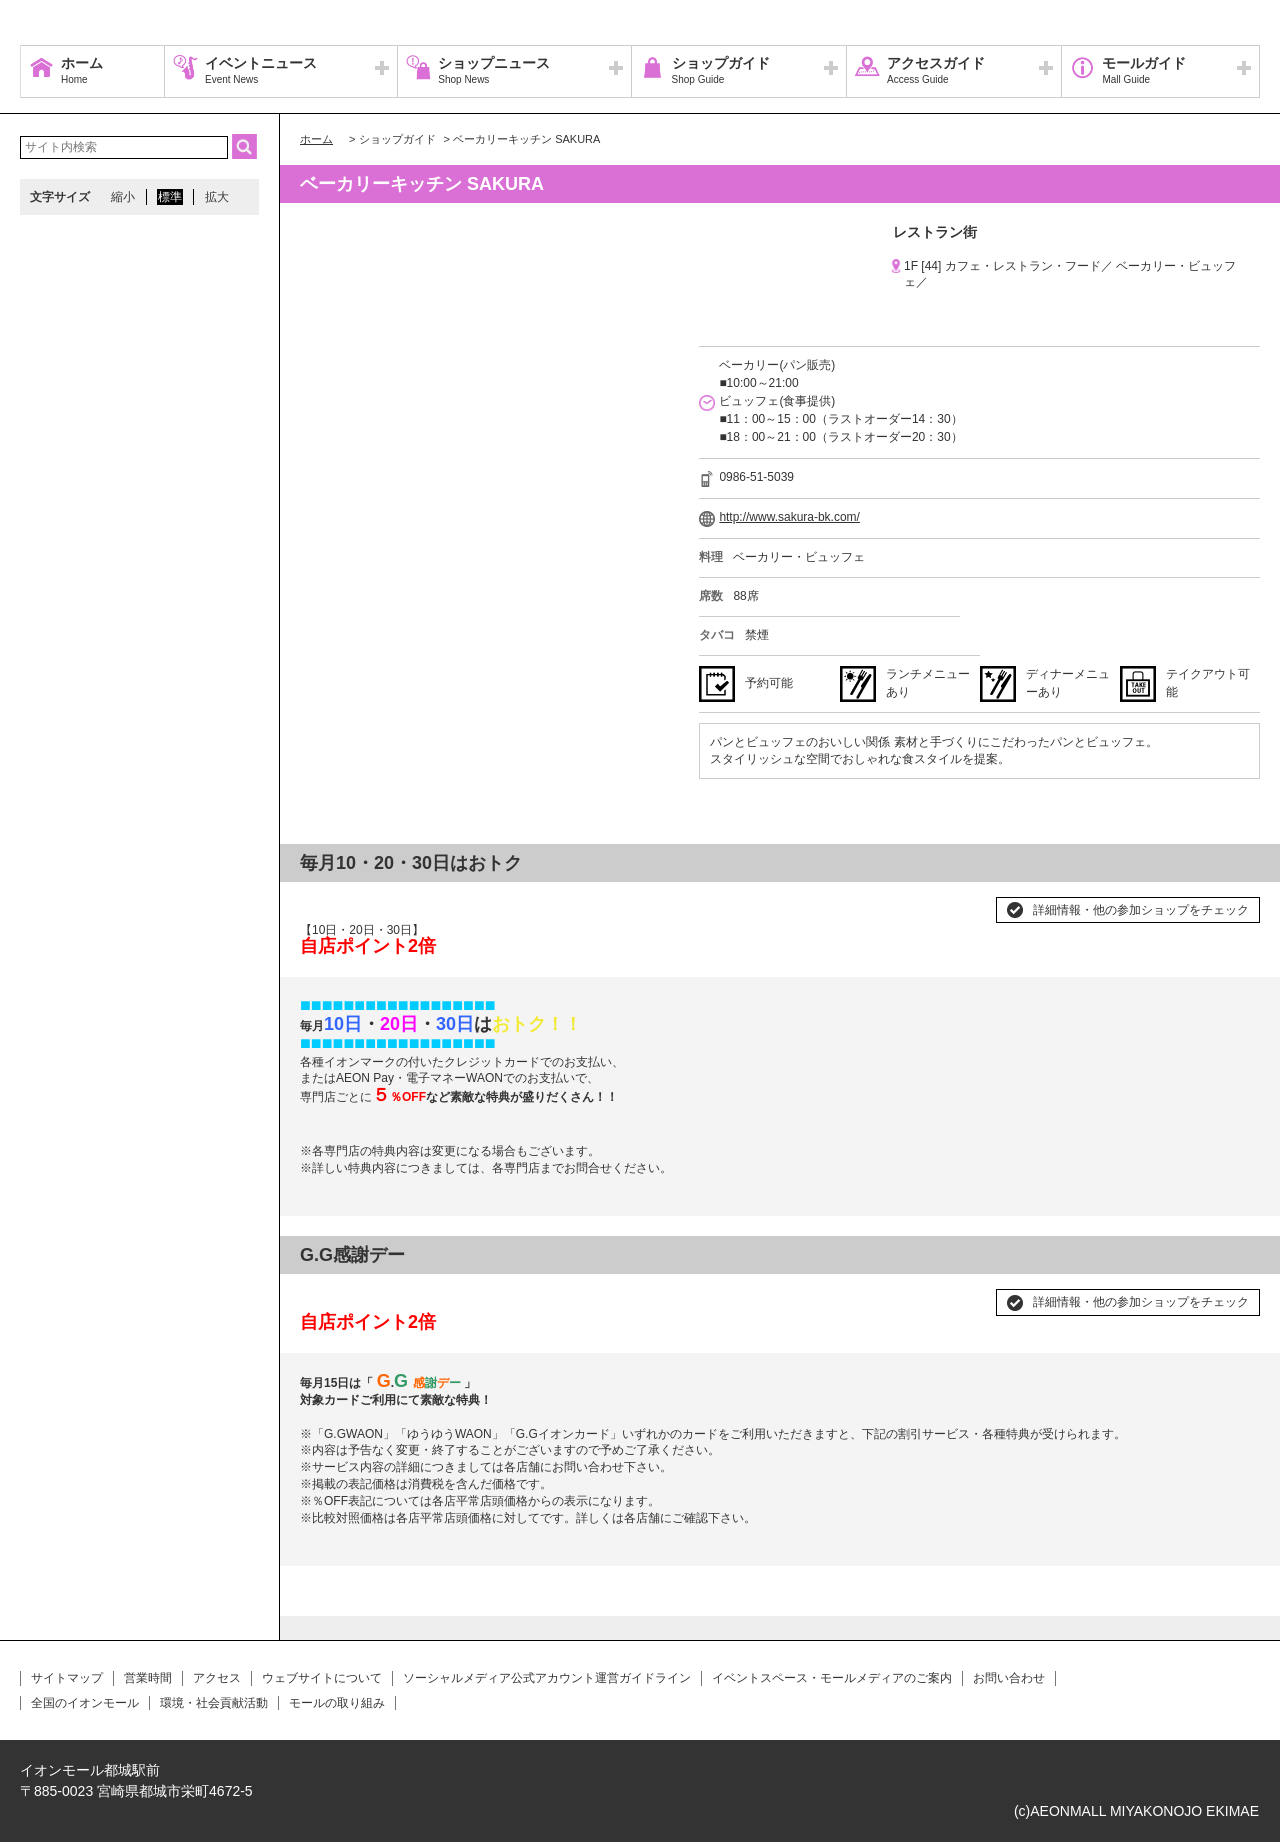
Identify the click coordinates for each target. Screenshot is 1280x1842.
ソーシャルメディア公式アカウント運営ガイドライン (547, 1678)
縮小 (123, 197)
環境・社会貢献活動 (214, 1703)
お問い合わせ (1009, 1678)
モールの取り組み (337, 1703)
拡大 (217, 197)
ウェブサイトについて (322, 1678)
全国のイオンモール (85, 1703)
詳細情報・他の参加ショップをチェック (1141, 910)
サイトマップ (67, 1678)
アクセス (217, 1678)
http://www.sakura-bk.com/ (789, 517)
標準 (170, 197)
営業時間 (148, 1678)
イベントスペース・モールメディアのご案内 (832, 1678)
